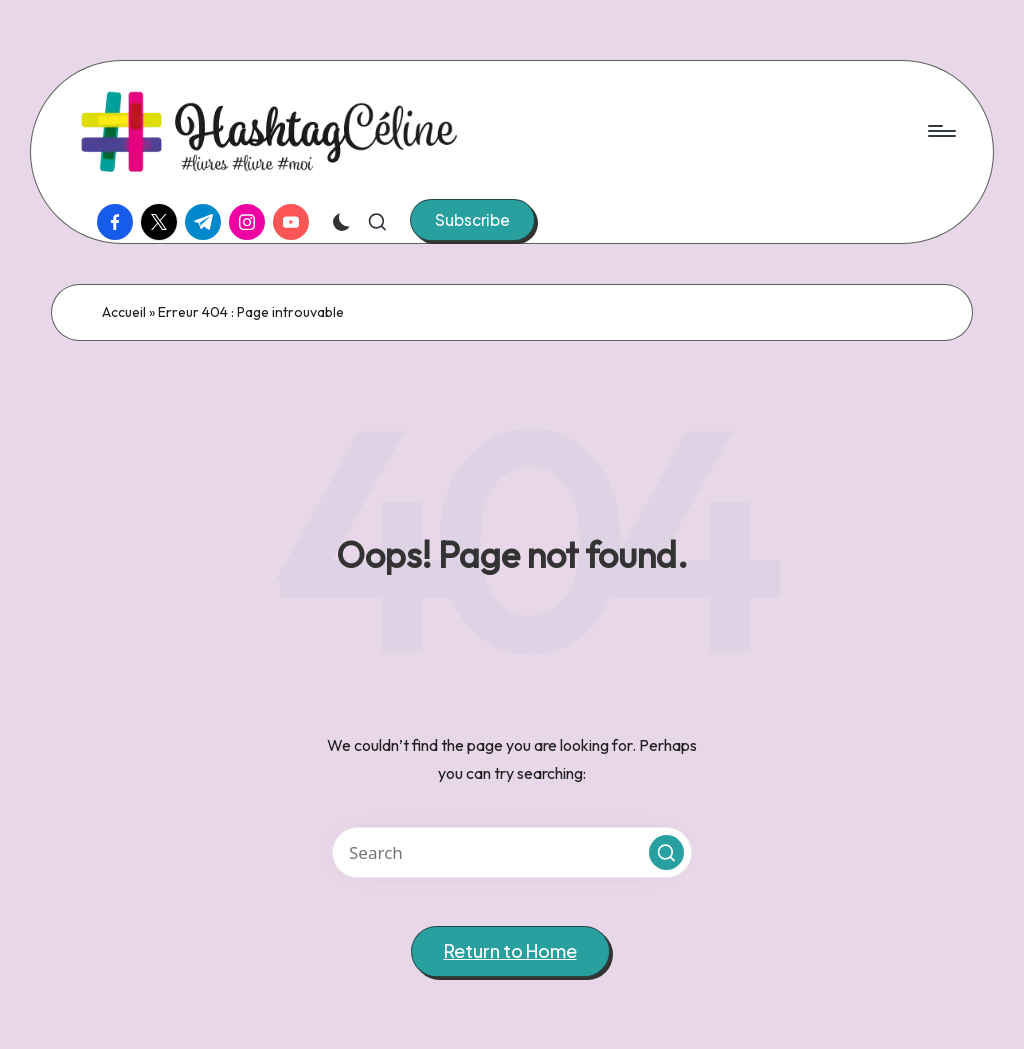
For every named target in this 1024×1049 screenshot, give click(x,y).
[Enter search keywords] (512, 852)
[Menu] (940, 131)
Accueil (124, 312)
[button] (472, 220)
